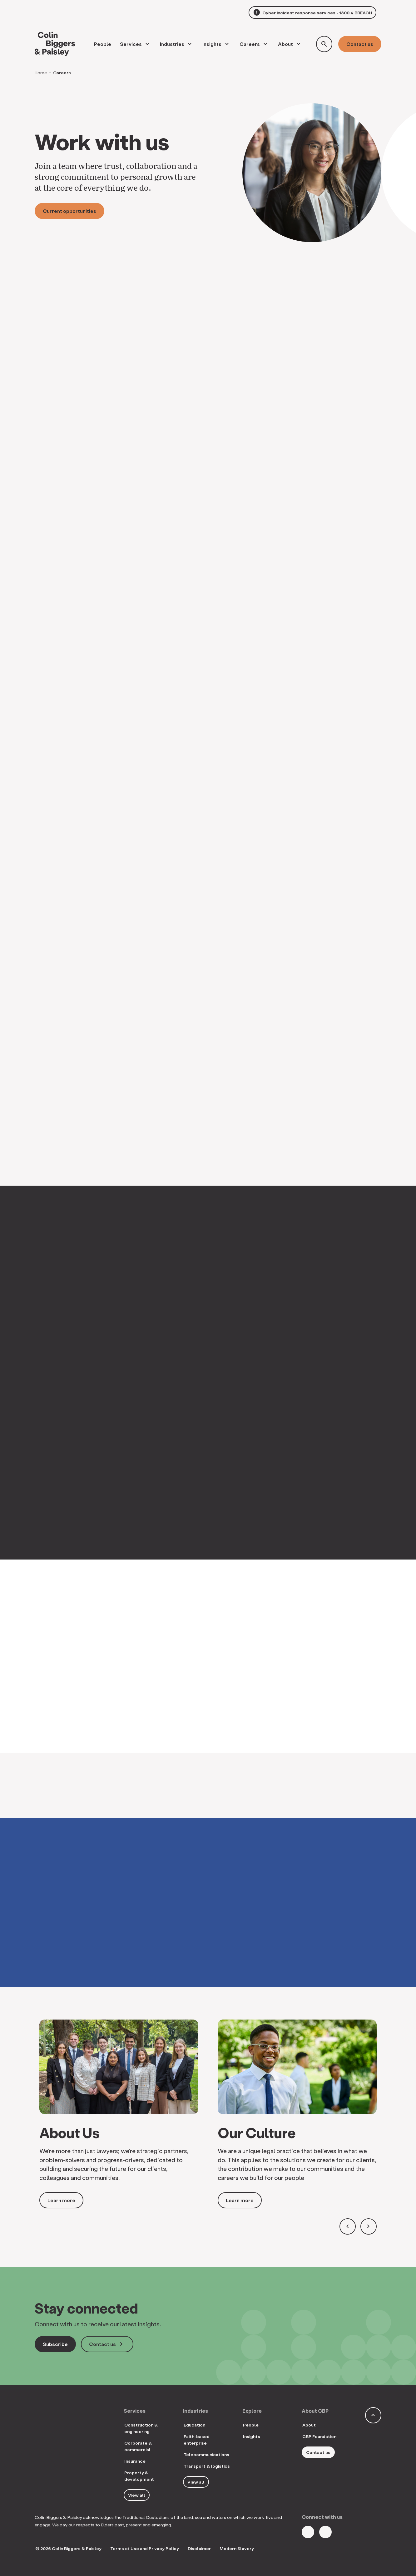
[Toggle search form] (324, 44)
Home (41, 73)
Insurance (135, 2461)
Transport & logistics (207, 2466)
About (285, 44)
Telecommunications (206, 2454)
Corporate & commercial (138, 2446)
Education (194, 2425)
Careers (250, 44)
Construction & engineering (141, 2428)
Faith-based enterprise (197, 2439)
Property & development (139, 2476)
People (251, 2425)
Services (131, 44)
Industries (172, 44)
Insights (211, 44)
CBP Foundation (319, 2436)
